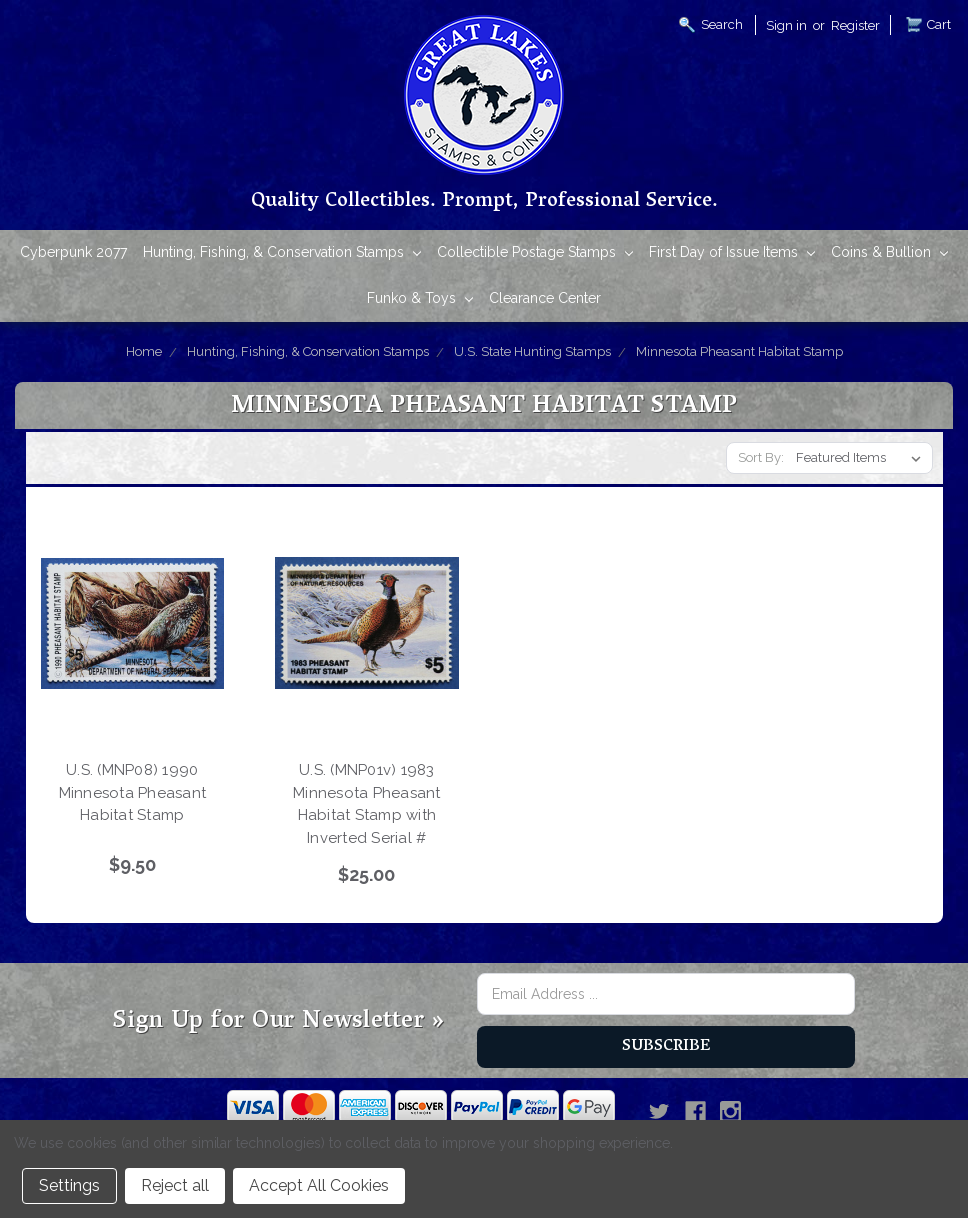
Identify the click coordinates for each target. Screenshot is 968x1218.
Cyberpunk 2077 (73, 252)
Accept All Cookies (319, 1185)
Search (722, 24)
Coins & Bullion (889, 253)
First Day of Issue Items (732, 253)
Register (855, 25)
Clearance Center (545, 298)
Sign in (786, 25)
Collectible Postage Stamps (535, 253)
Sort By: (761, 457)
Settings (69, 1185)
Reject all (175, 1185)
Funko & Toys (420, 299)
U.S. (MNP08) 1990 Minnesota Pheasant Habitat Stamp (133, 792)
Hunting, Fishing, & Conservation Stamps (282, 253)
